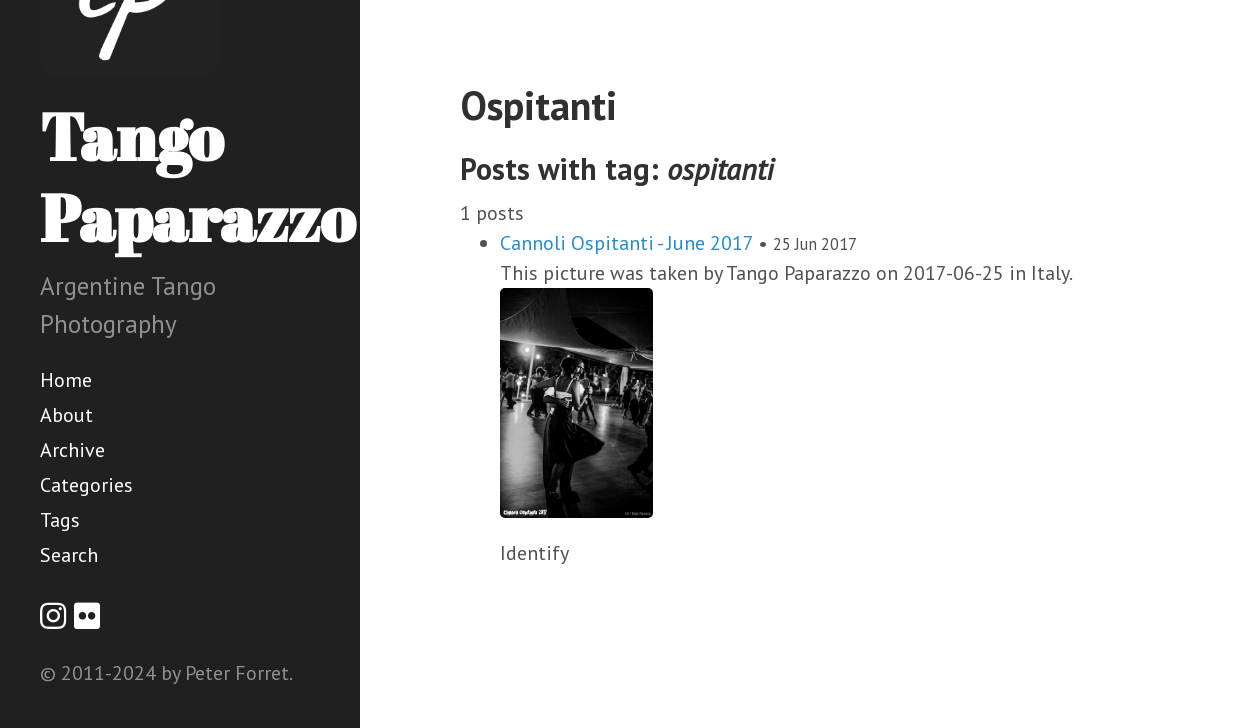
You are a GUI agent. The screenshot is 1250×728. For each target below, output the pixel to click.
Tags (60, 520)
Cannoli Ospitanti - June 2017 (626, 243)
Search (69, 555)
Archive (72, 450)
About (66, 415)
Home (66, 380)
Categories (86, 485)
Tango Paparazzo (197, 176)
